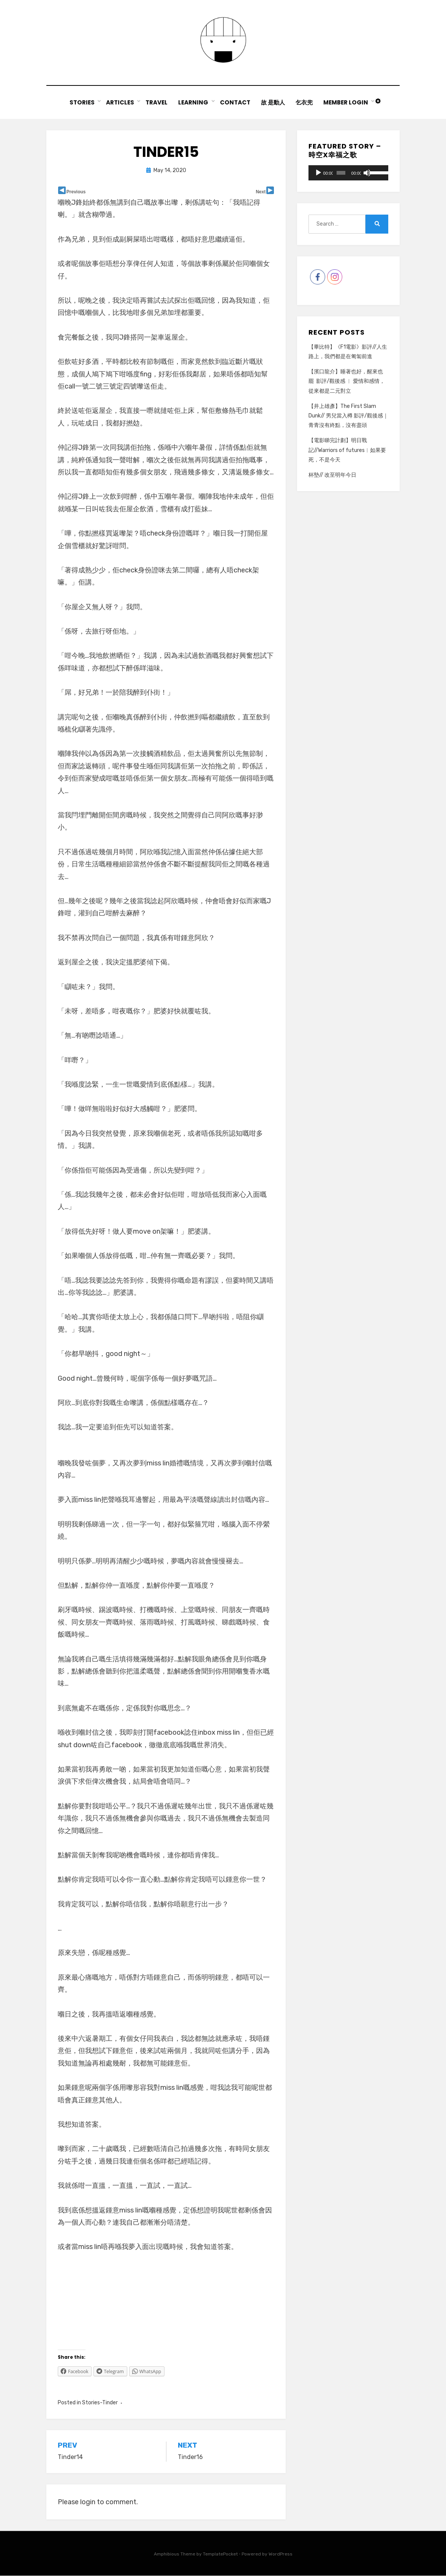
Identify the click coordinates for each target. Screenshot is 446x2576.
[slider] (341, 173)
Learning (193, 103)
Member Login (347, 103)
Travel (156, 103)
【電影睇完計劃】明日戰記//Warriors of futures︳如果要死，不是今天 (347, 450)
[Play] (318, 173)
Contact (235, 103)
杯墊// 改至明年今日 (332, 475)
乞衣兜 (304, 103)
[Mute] (367, 173)
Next (261, 192)
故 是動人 (273, 103)
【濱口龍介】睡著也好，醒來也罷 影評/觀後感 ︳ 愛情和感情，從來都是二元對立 (346, 382)
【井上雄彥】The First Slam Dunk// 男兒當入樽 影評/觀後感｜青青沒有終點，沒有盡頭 (348, 416)
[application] (348, 173)
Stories (81, 103)
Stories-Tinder (100, 2403)
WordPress (281, 2554)
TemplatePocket (220, 2554)
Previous (76, 192)
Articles (119, 103)
